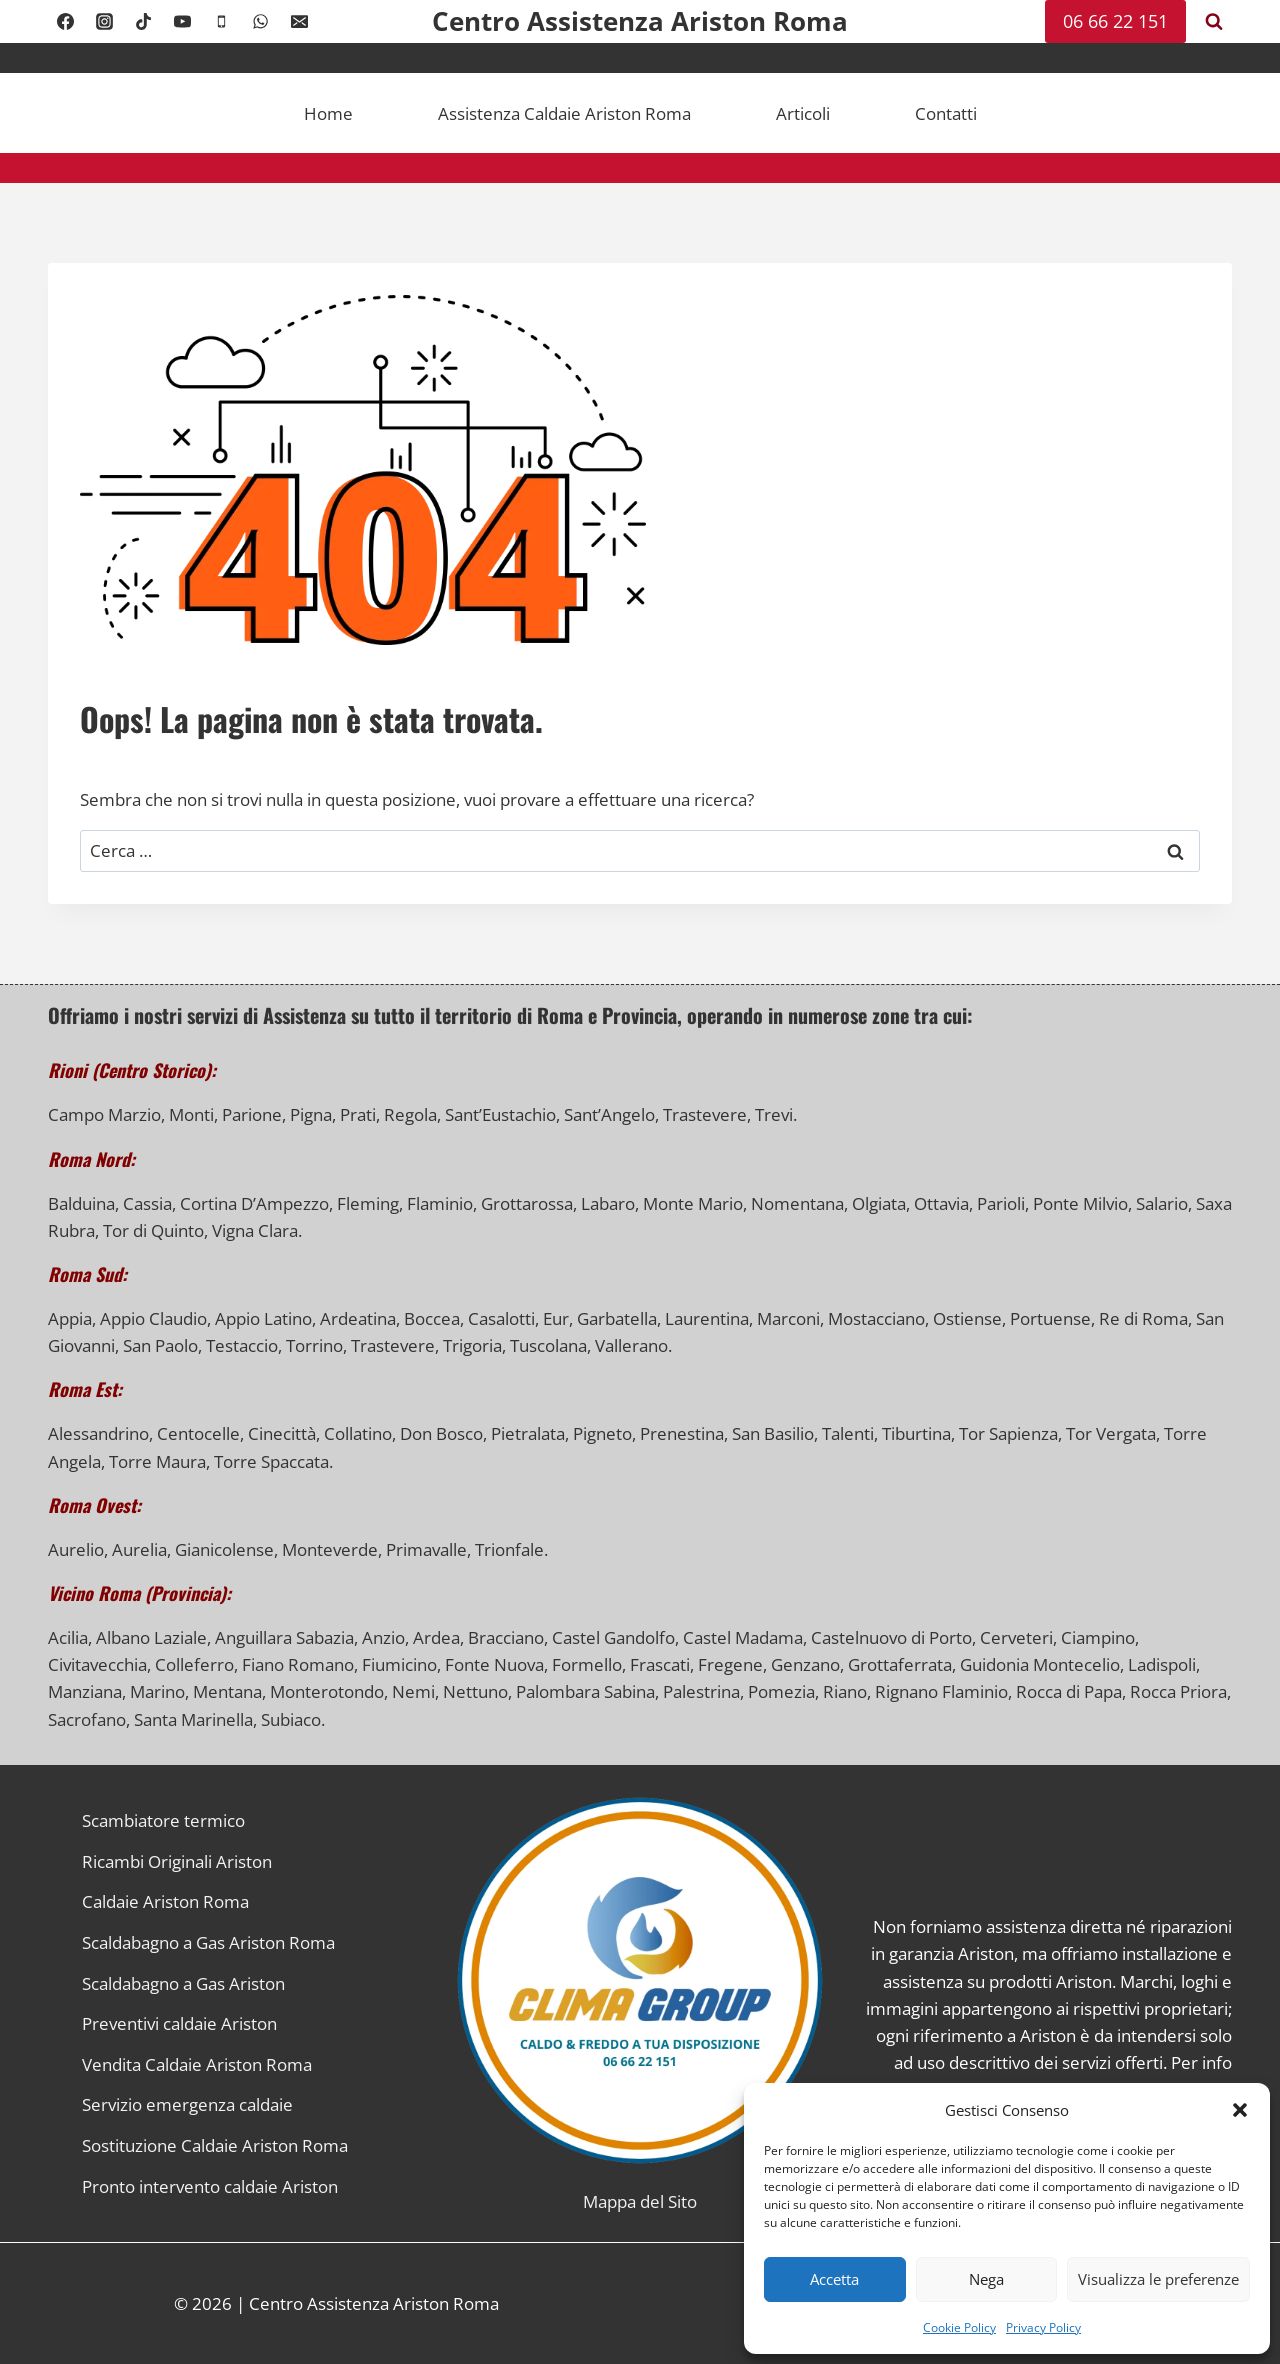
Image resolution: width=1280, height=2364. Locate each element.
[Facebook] (65, 22)
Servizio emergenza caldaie (187, 2104)
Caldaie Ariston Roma (165, 1901)
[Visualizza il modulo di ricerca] (1214, 22)
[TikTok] (143, 22)
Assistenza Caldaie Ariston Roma (564, 113)
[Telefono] (221, 22)
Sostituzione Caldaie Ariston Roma (215, 2145)
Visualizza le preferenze (1158, 2279)
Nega (986, 2279)
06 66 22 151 (1115, 21)
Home (328, 113)
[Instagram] (104, 22)
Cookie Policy (959, 2327)
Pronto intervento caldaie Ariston (210, 2186)
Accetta (834, 2279)
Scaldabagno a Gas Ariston (183, 1983)
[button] (1240, 2110)
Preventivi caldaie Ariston (179, 2023)
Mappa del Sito (640, 2201)
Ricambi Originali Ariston (177, 1861)
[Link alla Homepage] (640, 1980)
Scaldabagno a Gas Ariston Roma (208, 1942)
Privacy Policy (1043, 2327)
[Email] (300, 22)
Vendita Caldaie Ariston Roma (197, 2064)
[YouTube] (182, 22)
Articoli (803, 113)
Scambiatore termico (163, 1820)
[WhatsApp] (260, 22)
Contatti (946, 113)
